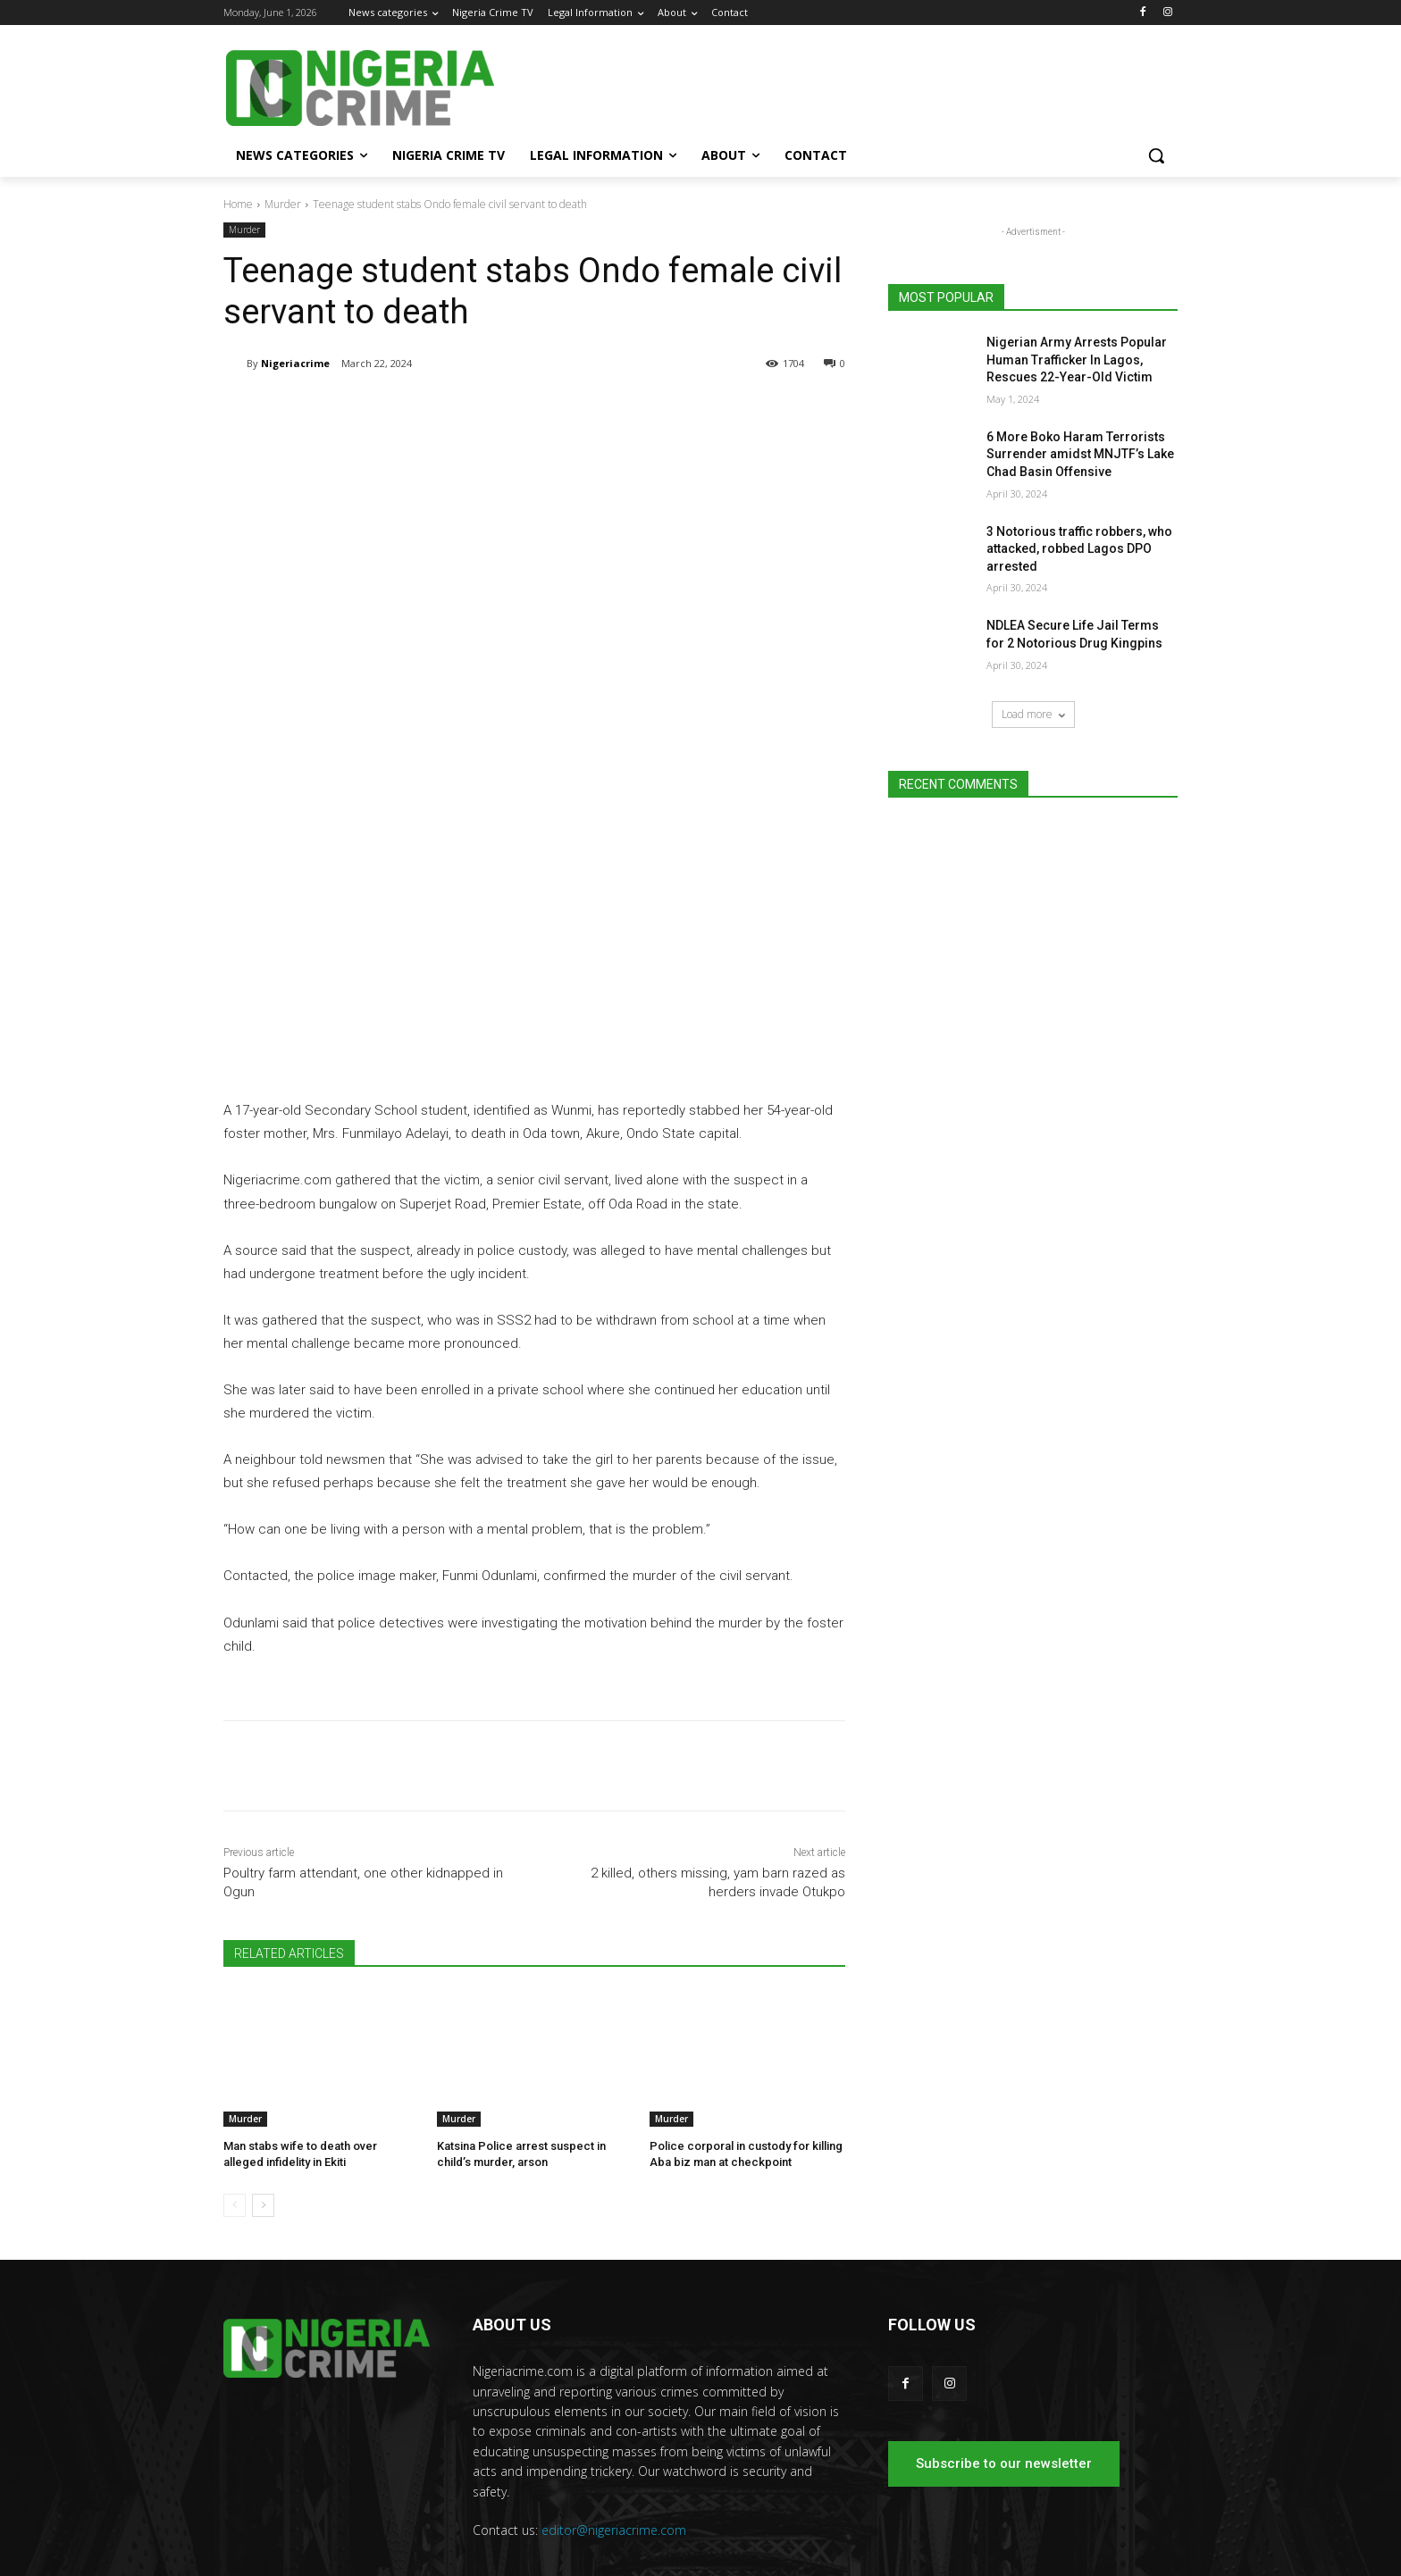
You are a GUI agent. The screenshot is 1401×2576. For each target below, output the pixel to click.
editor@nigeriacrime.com (613, 2486)
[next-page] (263, 2161)
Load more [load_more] (1033, 714)
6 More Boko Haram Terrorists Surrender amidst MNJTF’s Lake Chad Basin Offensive (1080, 454)
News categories (853, 2557)
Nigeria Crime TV (947, 2557)
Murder (282, 204)
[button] (1156, 155)
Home (238, 204)
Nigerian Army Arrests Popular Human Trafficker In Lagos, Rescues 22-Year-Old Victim (1076, 359)
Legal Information (1044, 2557)
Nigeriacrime (295, 363)
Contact (1160, 2557)
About (1114, 2557)
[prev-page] (234, 2161)
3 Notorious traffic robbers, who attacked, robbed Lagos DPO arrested (1079, 548)
